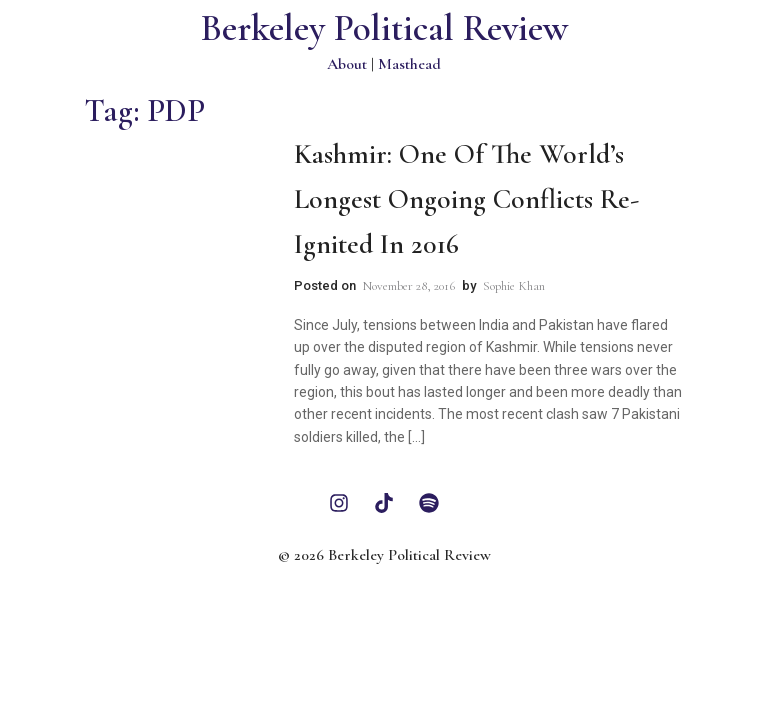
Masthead (409, 64)
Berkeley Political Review (384, 28)
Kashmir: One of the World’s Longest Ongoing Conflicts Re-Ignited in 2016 (466, 199)
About (347, 64)
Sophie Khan (514, 286)
